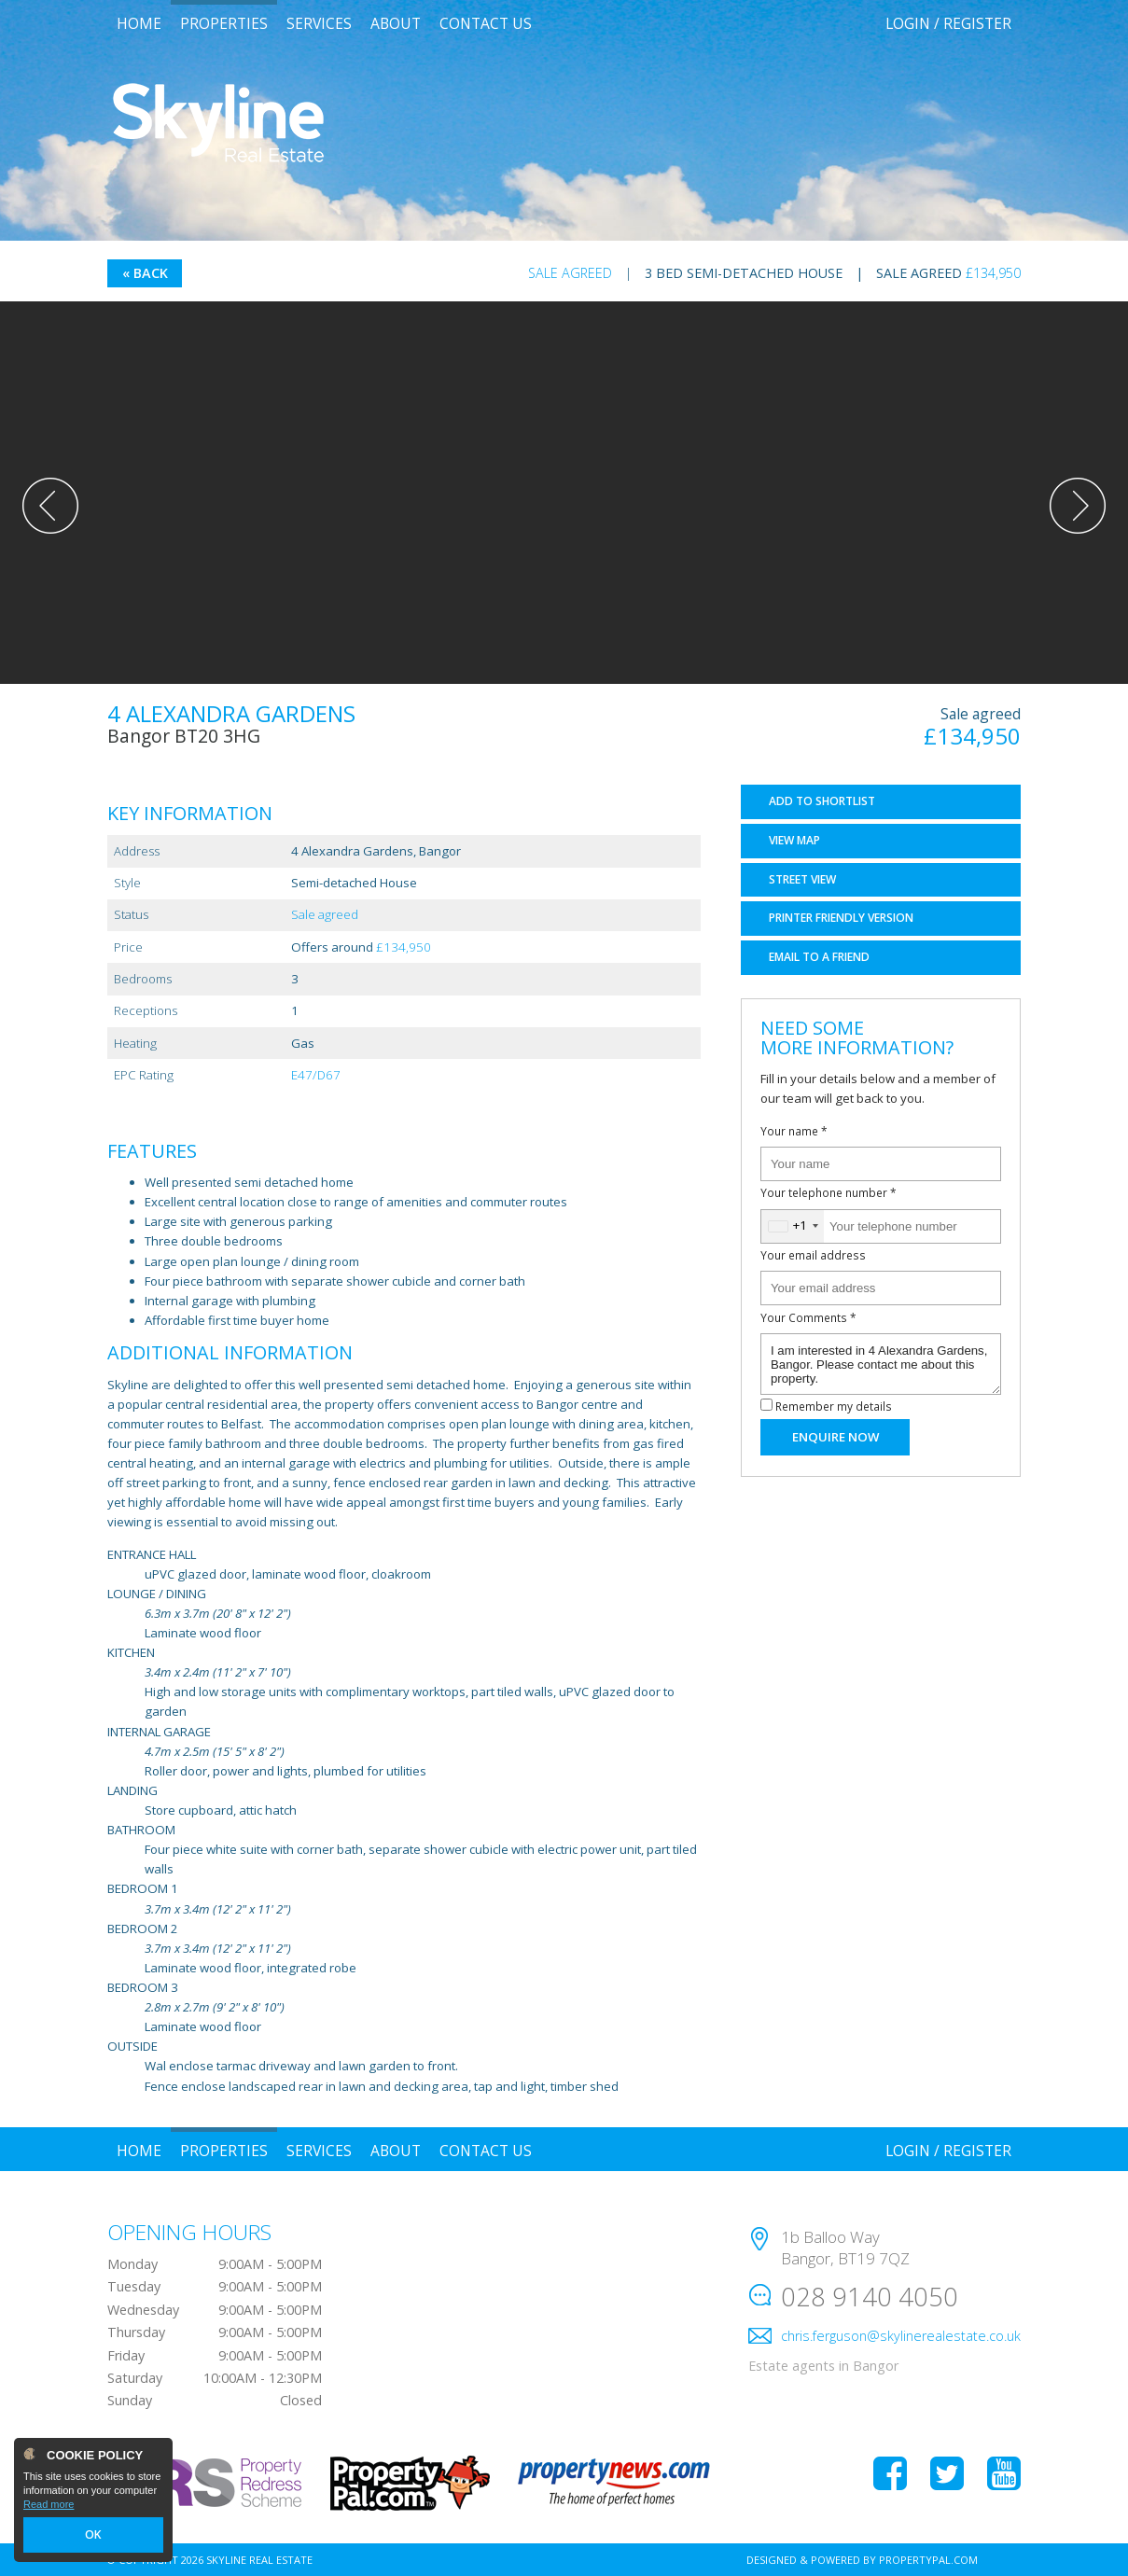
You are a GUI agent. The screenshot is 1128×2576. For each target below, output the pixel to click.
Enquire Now (835, 1436)
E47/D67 (316, 1074)
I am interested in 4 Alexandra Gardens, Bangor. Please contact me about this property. (880, 1364)
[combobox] (792, 1226)
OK (93, 2536)
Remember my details (833, 1406)
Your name (794, 1130)
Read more (48, 2507)
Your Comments (808, 1317)
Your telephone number (828, 1192)
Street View (802, 879)
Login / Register (948, 23)
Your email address (813, 1254)
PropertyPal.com (928, 2560)
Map (794, 840)
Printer (841, 918)
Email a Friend (819, 957)
